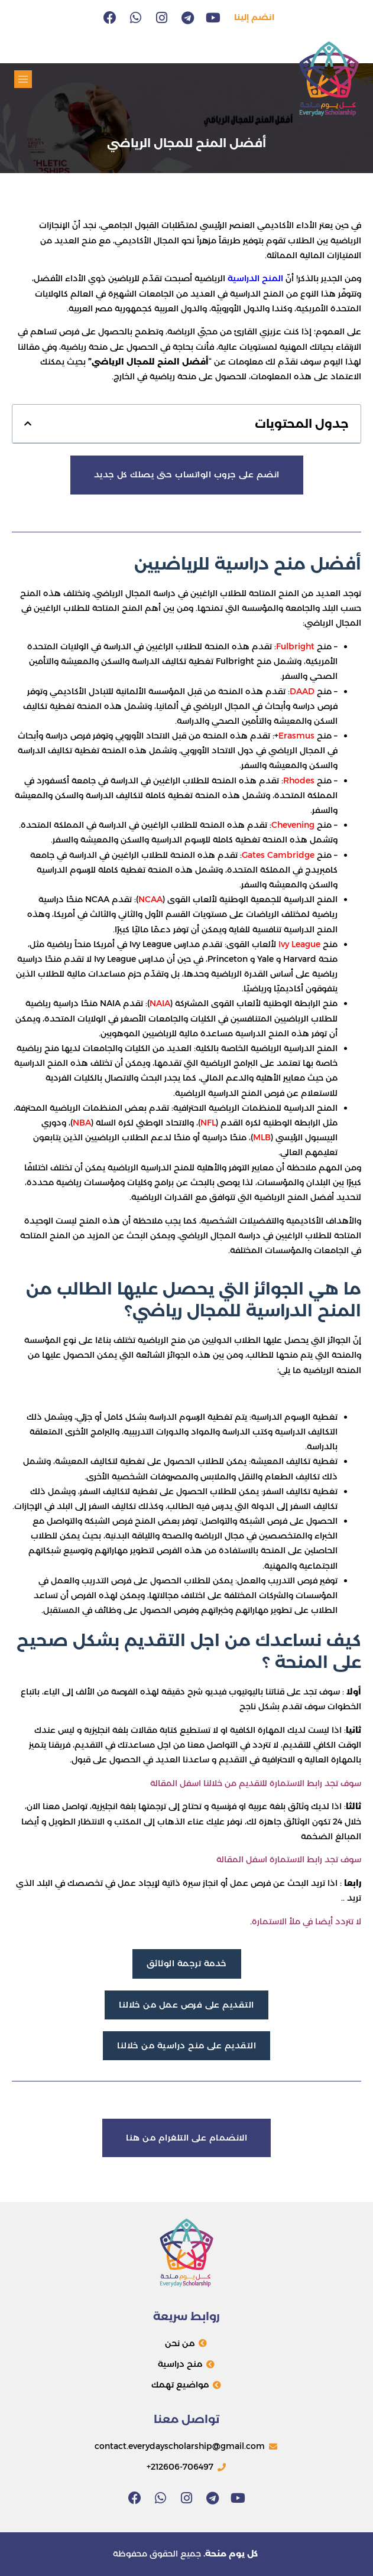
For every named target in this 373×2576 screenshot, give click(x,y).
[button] (23, 79)
